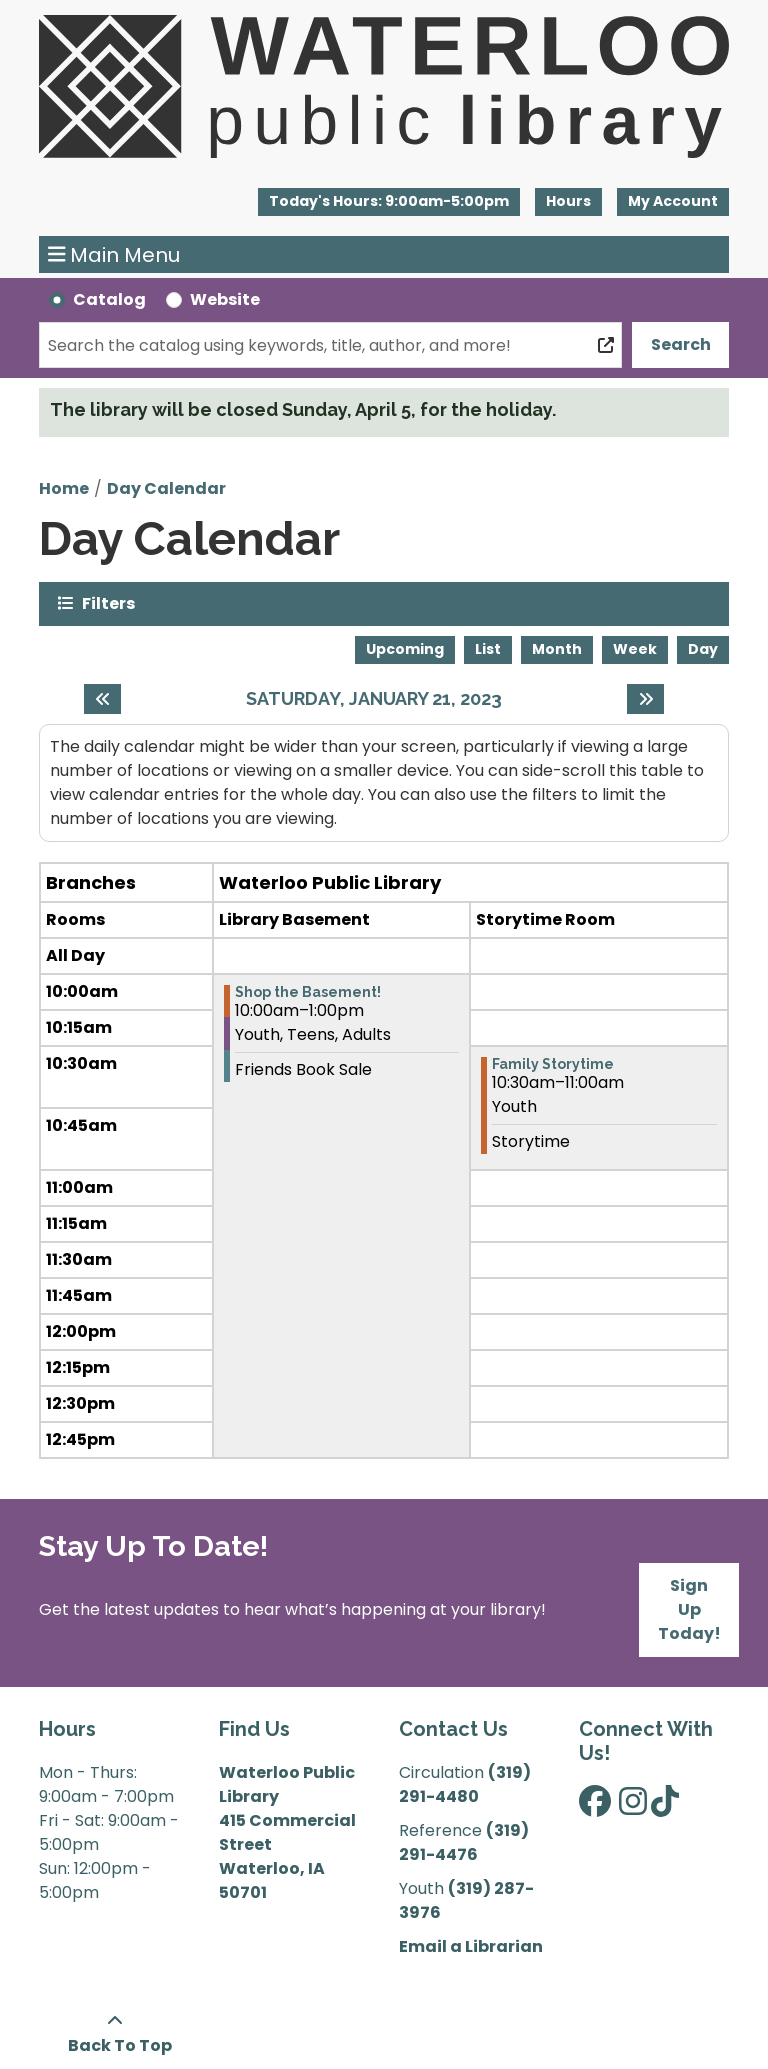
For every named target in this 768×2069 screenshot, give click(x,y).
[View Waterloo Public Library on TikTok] (665, 1807)
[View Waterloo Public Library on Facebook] (595, 1807)
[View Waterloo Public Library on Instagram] (633, 1807)
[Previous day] (102, 699)
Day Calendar (166, 488)
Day (703, 649)
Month (557, 649)
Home (64, 488)
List (488, 649)
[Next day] (645, 699)
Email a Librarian (471, 1946)
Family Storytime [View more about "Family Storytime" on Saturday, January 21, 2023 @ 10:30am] (553, 1064)
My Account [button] (673, 201)
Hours (568, 201)
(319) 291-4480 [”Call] (465, 1784)
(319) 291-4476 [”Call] (464, 1842)
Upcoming (405, 649)
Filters (108, 602)
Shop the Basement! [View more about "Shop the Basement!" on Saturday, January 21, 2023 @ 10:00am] (308, 992)
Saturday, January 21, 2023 (374, 698)
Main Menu (114, 255)
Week (635, 649)
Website (225, 299)
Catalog (109, 299)
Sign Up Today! (689, 1609)
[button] (389, 202)
